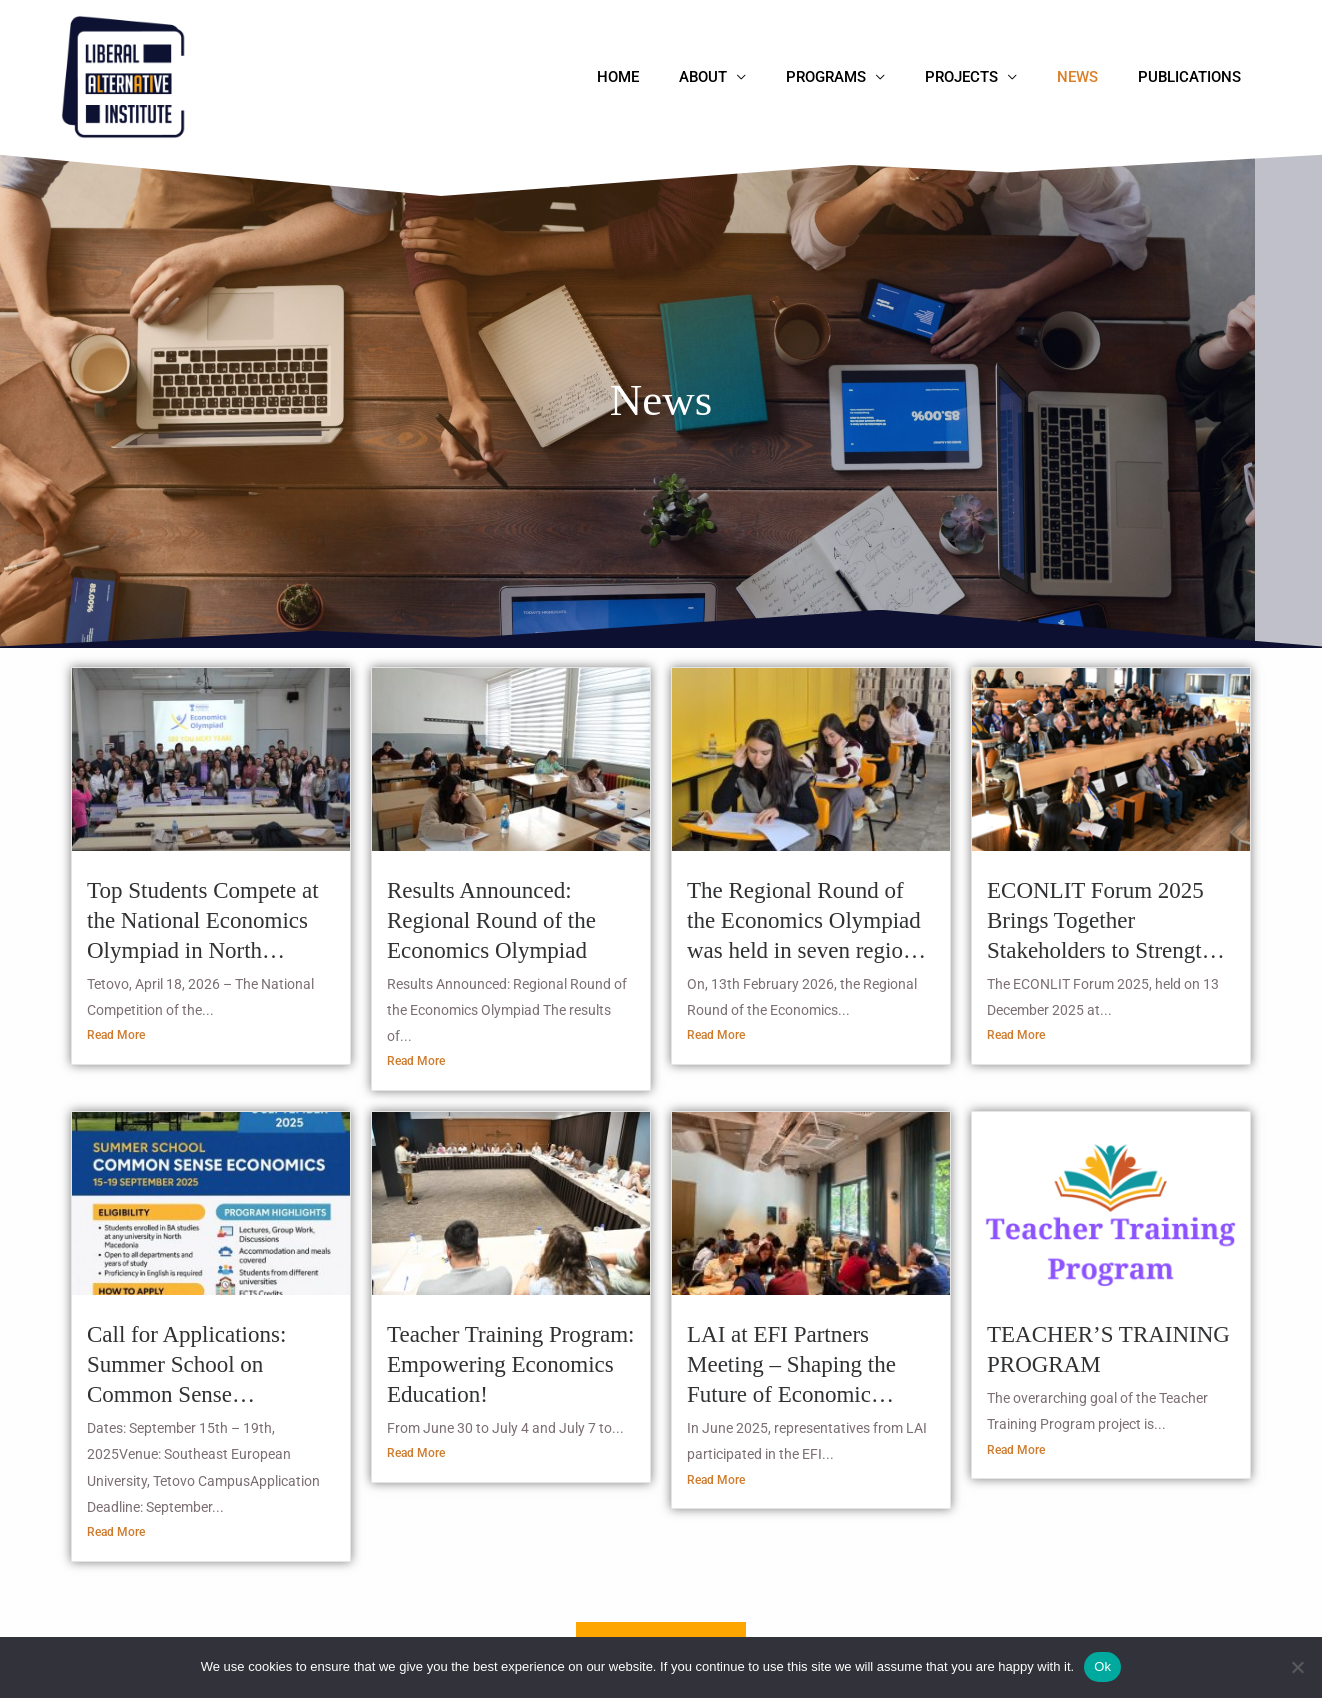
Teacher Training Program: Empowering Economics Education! (511, 1365)
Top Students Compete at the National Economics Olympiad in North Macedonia (203, 922)
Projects (986, 77)
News (1092, 77)
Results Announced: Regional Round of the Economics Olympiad (491, 920)
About (748, 77)
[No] (1297, 1667)
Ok (1102, 1666)
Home (673, 77)
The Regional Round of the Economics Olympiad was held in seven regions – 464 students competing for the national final (805, 922)
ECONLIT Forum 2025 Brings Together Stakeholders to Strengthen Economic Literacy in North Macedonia (1111, 922)
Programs (861, 77)
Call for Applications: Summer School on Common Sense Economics (186, 1367)
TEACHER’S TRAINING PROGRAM (1108, 1350)
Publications (1194, 77)
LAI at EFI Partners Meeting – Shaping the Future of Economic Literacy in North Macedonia (791, 1367)
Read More (116, 1036)
